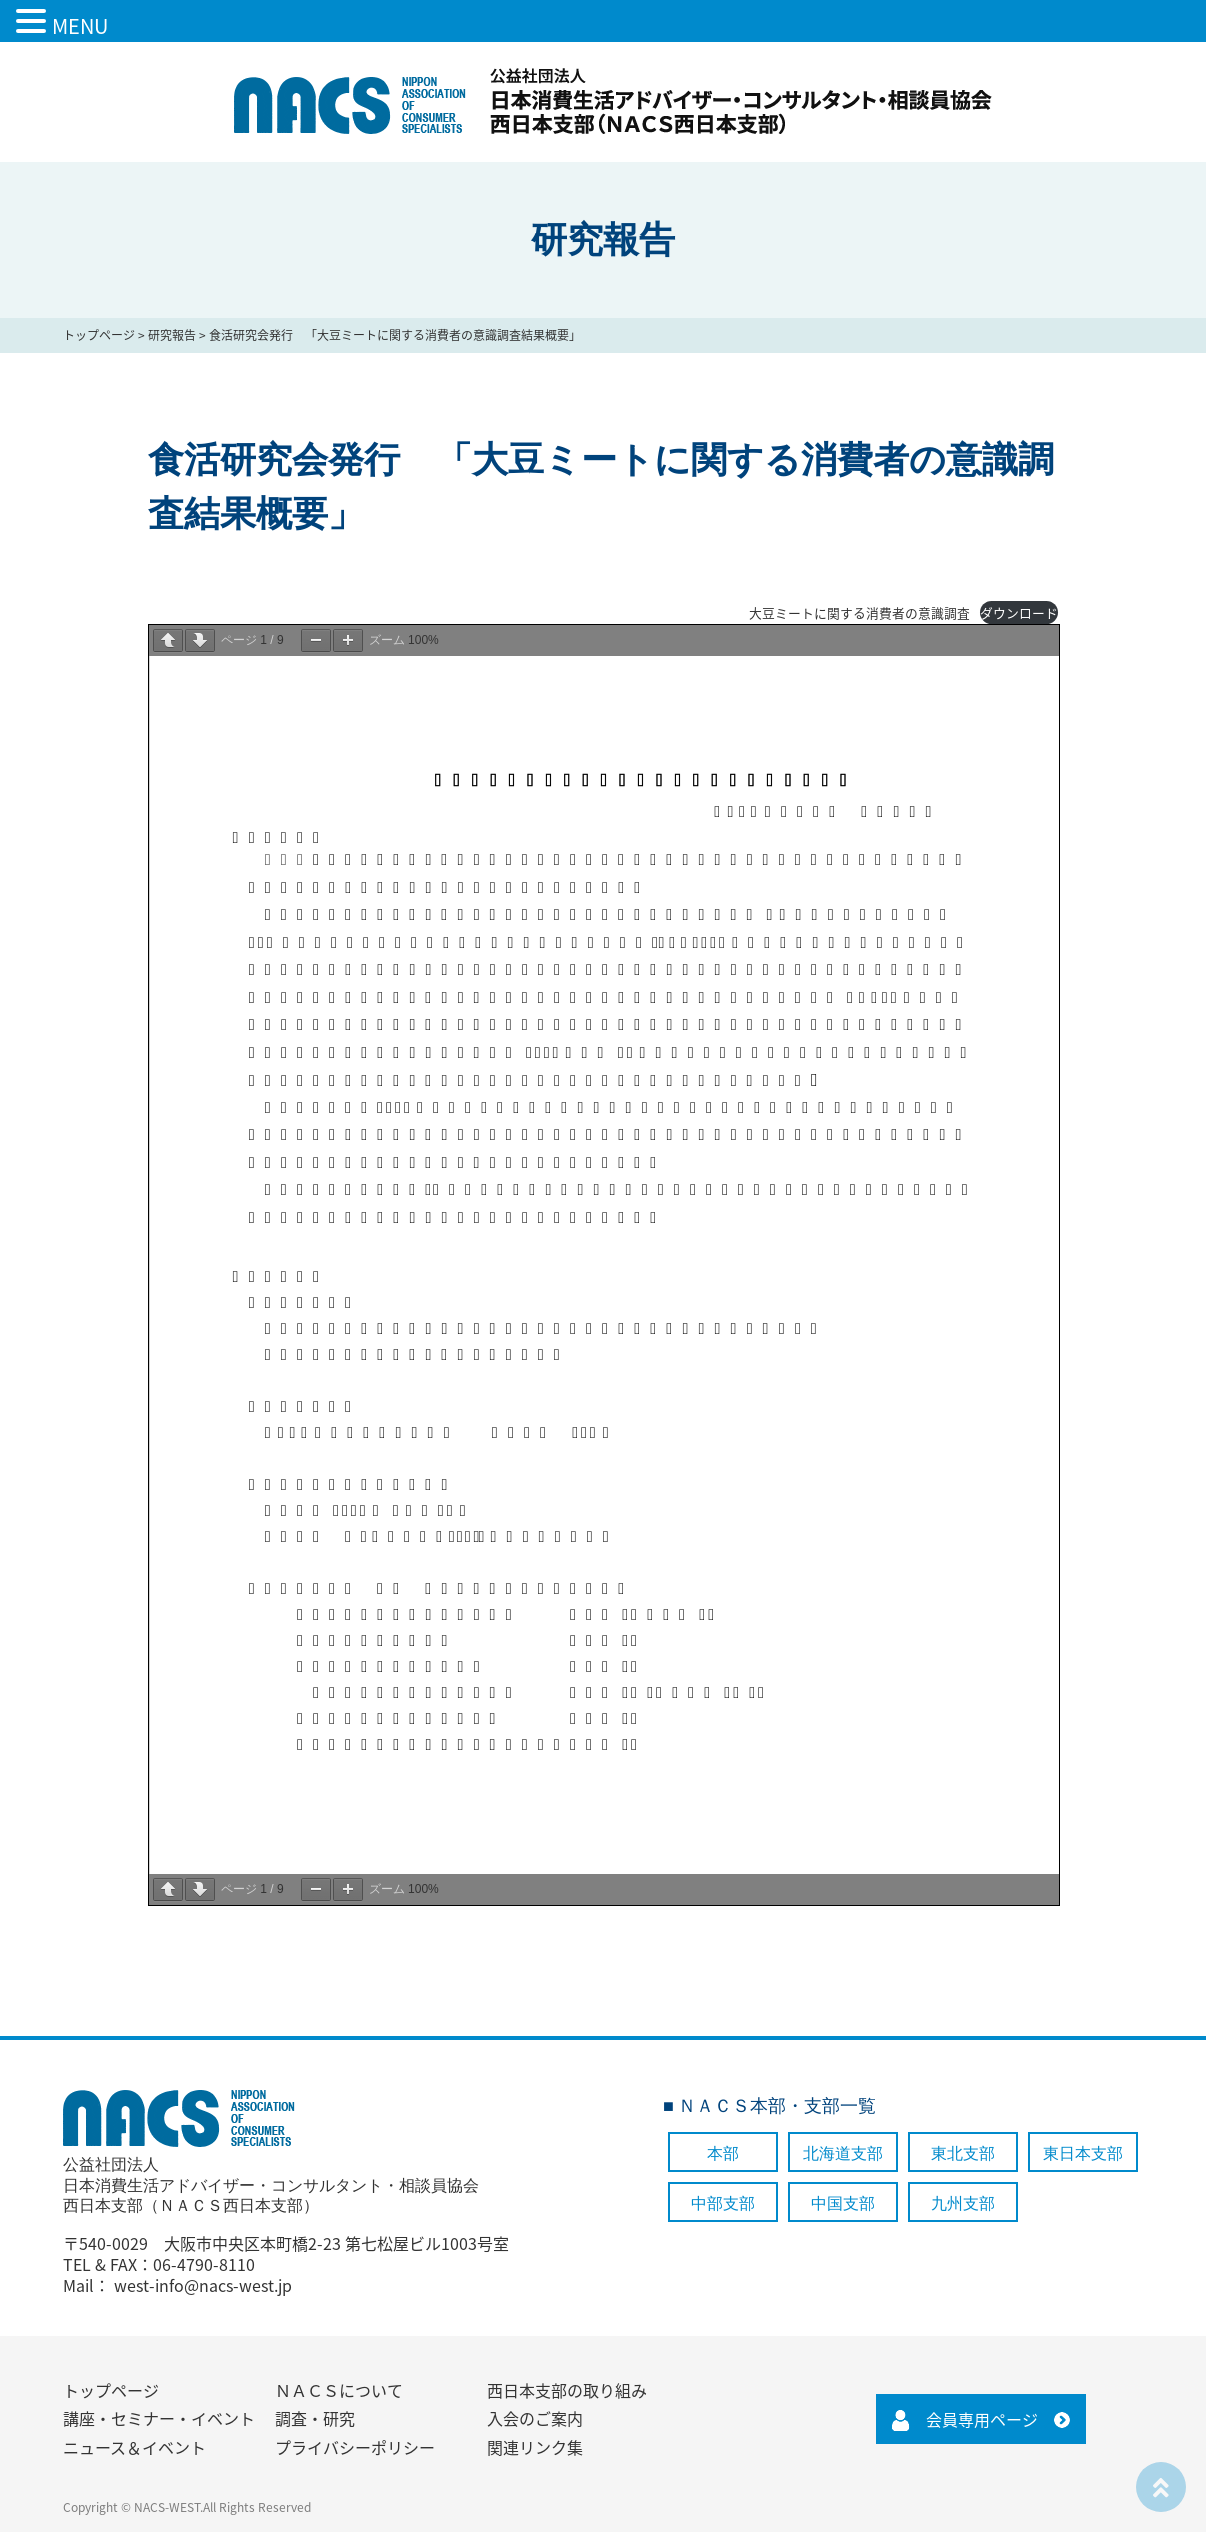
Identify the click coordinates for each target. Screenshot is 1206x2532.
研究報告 (172, 335)
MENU (80, 25)
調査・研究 (315, 2418)
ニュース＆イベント (134, 2447)
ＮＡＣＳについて (339, 2390)
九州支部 (963, 2203)
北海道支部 (843, 2153)
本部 (723, 2153)
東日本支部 (1083, 2153)
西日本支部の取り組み (567, 2390)
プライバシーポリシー (355, 2447)
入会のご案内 (535, 2418)
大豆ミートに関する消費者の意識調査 (859, 612)
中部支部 (723, 2203)
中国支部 (843, 2203)
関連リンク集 (535, 2447)
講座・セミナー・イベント (159, 2418)
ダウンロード (1019, 612)
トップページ (99, 335)
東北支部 (963, 2153)
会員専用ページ (982, 2419)
